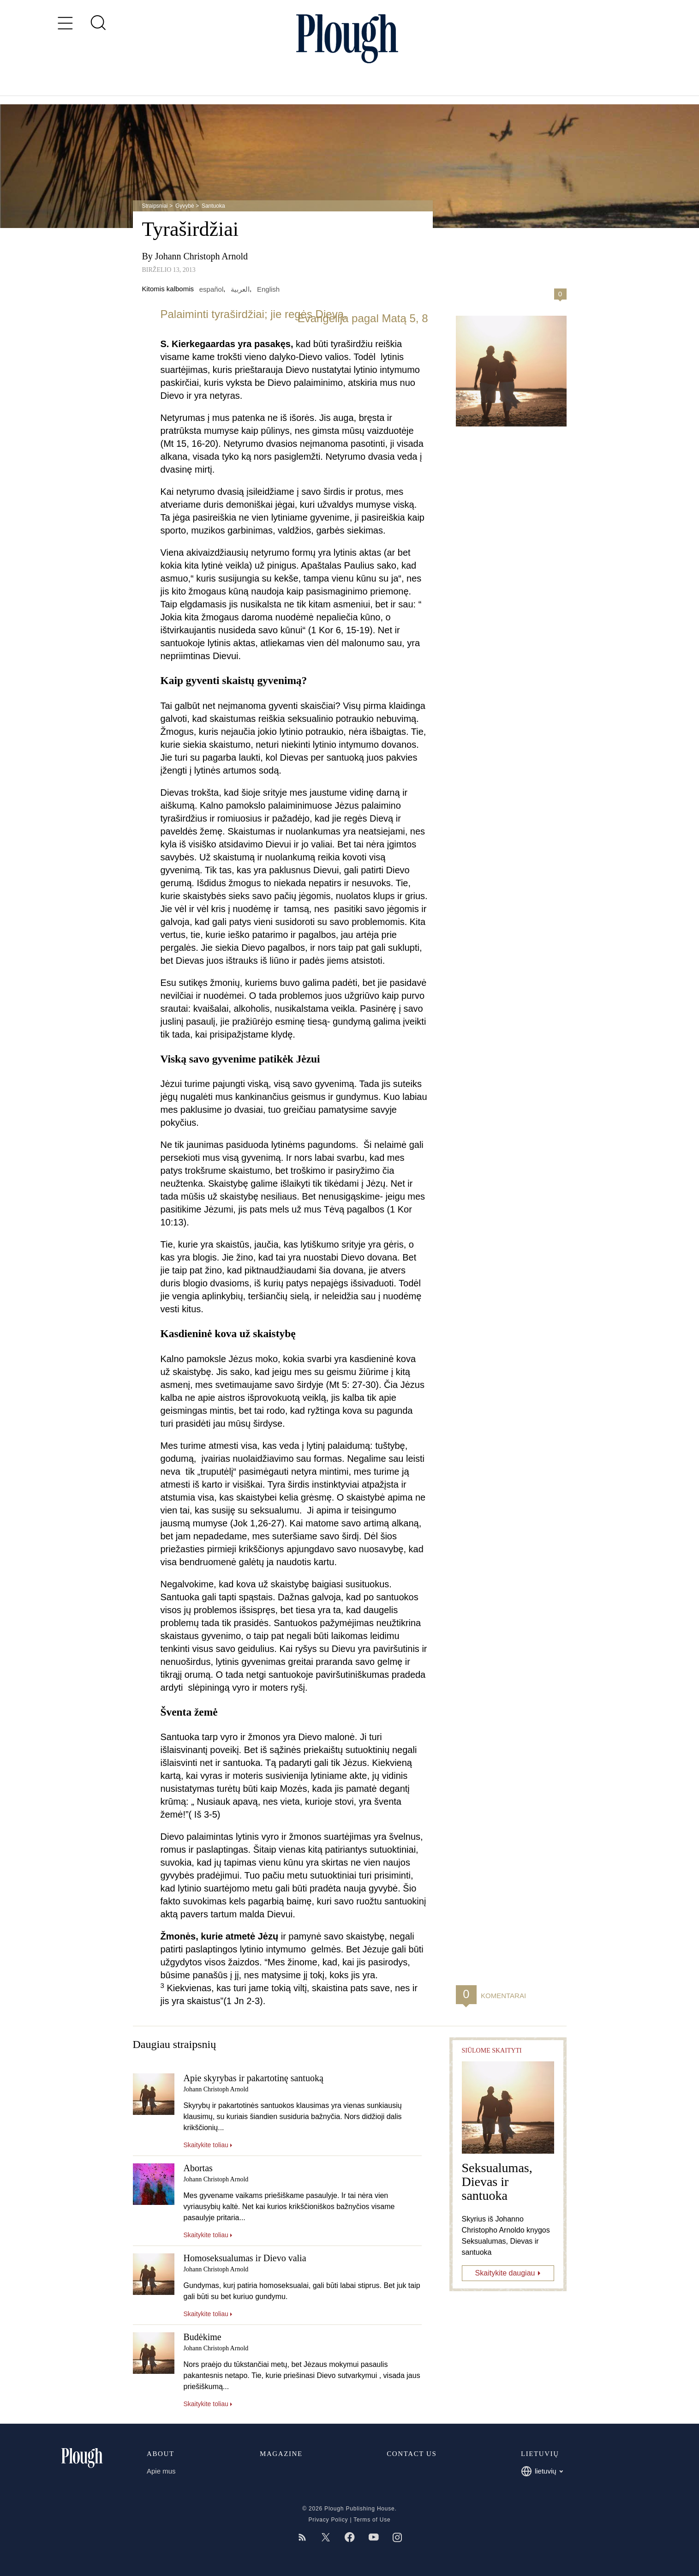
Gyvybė (184, 206)
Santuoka (213, 206)
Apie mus (161, 2471)
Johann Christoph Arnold (201, 256)
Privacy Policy (328, 2519)
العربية (240, 289)
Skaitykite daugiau (505, 2273)
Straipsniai (155, 206)
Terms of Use (371, 2519)
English (268, 289)
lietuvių (542, 2471)
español (211, 289)
